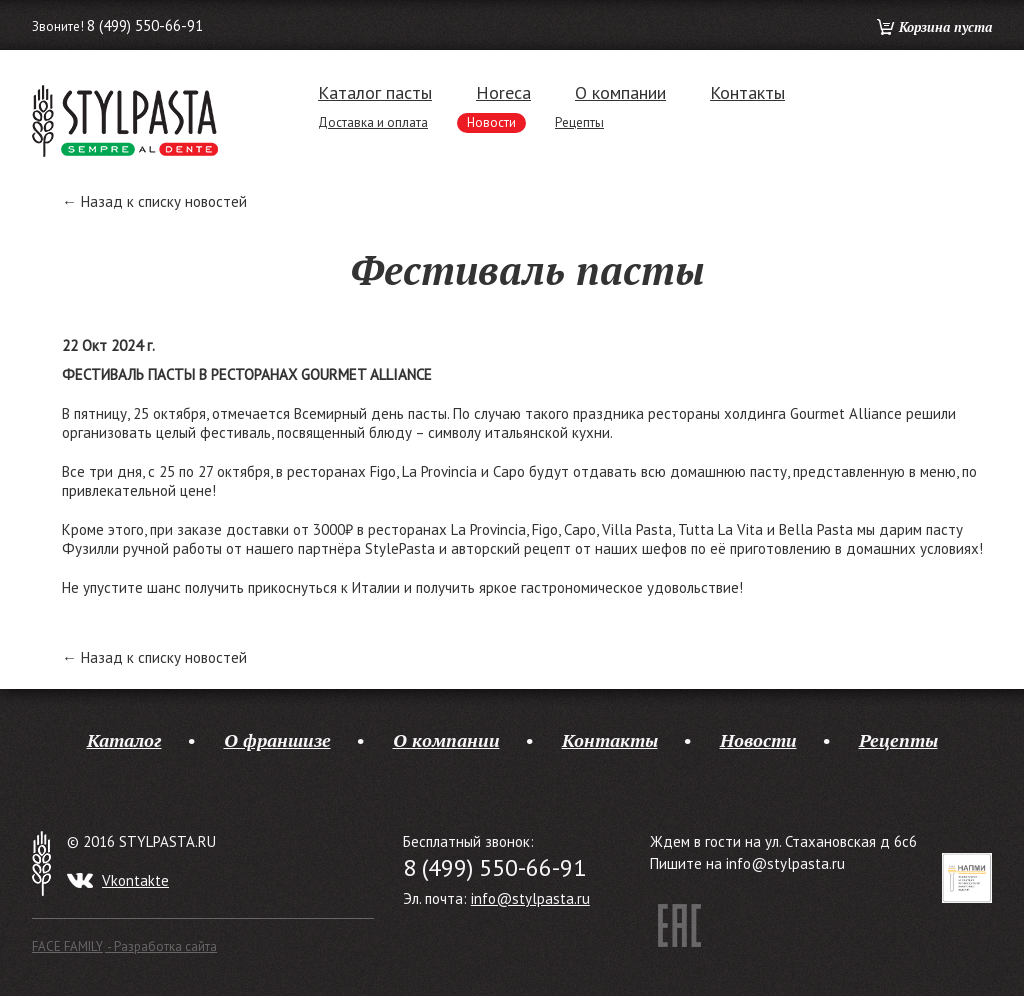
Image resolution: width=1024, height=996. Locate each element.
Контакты (747, 93)
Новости (491, 123)
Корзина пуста (945, 27)
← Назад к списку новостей (154, 201)
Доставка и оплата (373, 123)
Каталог (124, 740)
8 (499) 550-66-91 (145, 25)
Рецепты (579, 123)
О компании (620, 93)
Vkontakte (135, 880)
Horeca (503, 93)
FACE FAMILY (124, 946)
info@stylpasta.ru (530, 898)
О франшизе (277, 740)
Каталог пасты (375, 93)
